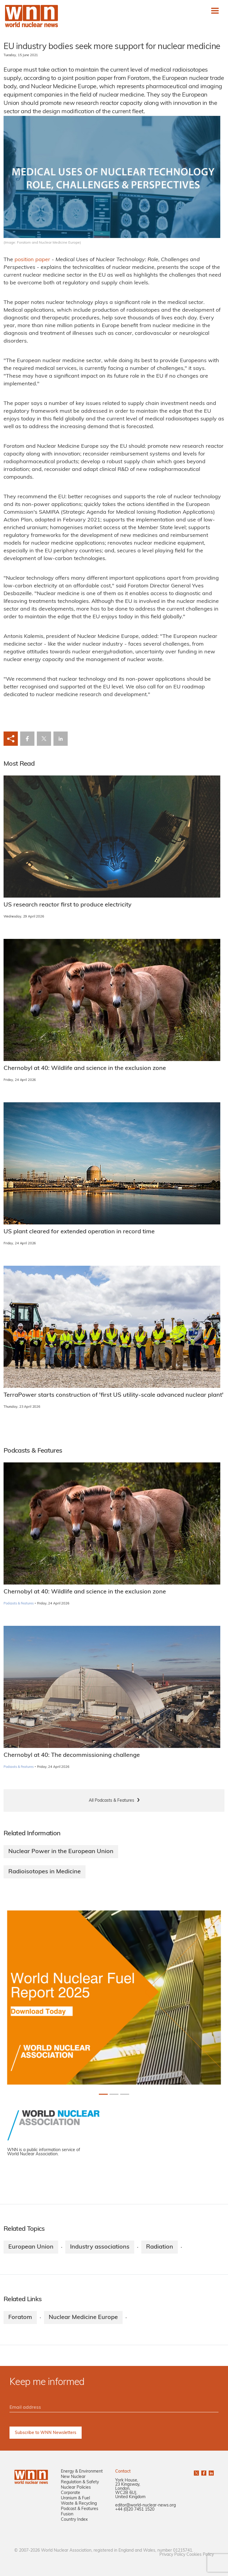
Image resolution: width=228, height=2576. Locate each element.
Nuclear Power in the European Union (60, 1852)
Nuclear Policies (76, 2487)
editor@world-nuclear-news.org (145, 2505)
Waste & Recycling (79, 2503)
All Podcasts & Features (111, 1800)
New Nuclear (73, 2477)
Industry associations (99, 2247)
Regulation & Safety (80, 2482)
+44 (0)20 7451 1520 (134, 2509)
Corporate (70, 2493)
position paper (32, 260)
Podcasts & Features (19, 1603)
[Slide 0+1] (103, 2094)
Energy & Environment (82, 2471)
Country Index (74, 2519)
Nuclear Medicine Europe (83, 2317)
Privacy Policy (172, 2555)
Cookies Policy (200, 2555)
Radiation (159, 2247)
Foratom (20, 2317)
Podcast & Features (79, 2509)
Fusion (67, 2514)
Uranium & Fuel (75, 2498)
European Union (30, 2247)
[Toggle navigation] (215, 11)
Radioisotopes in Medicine (44, 1872)
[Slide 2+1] (124, 2094)
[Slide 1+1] (114, 2094)
